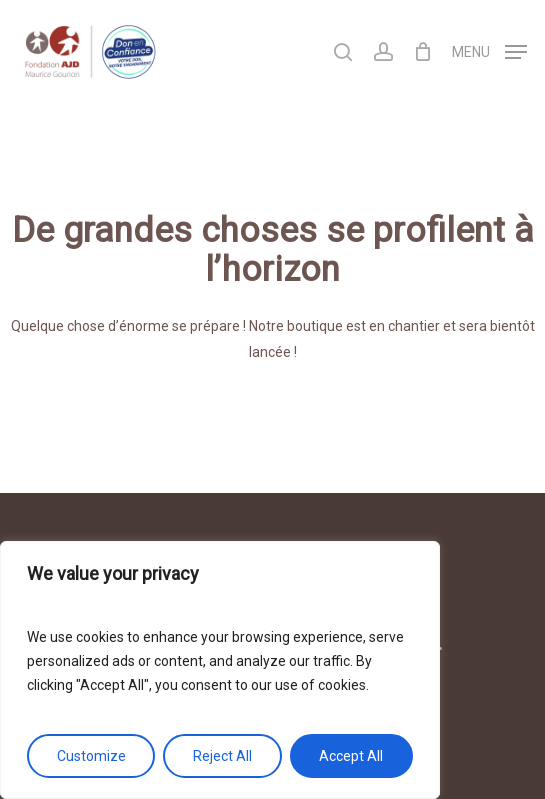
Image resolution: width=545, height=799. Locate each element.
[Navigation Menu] (489, 50)
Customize (91, 756)
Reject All (222, 756)
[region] (220, 670)
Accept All (351, 756)
